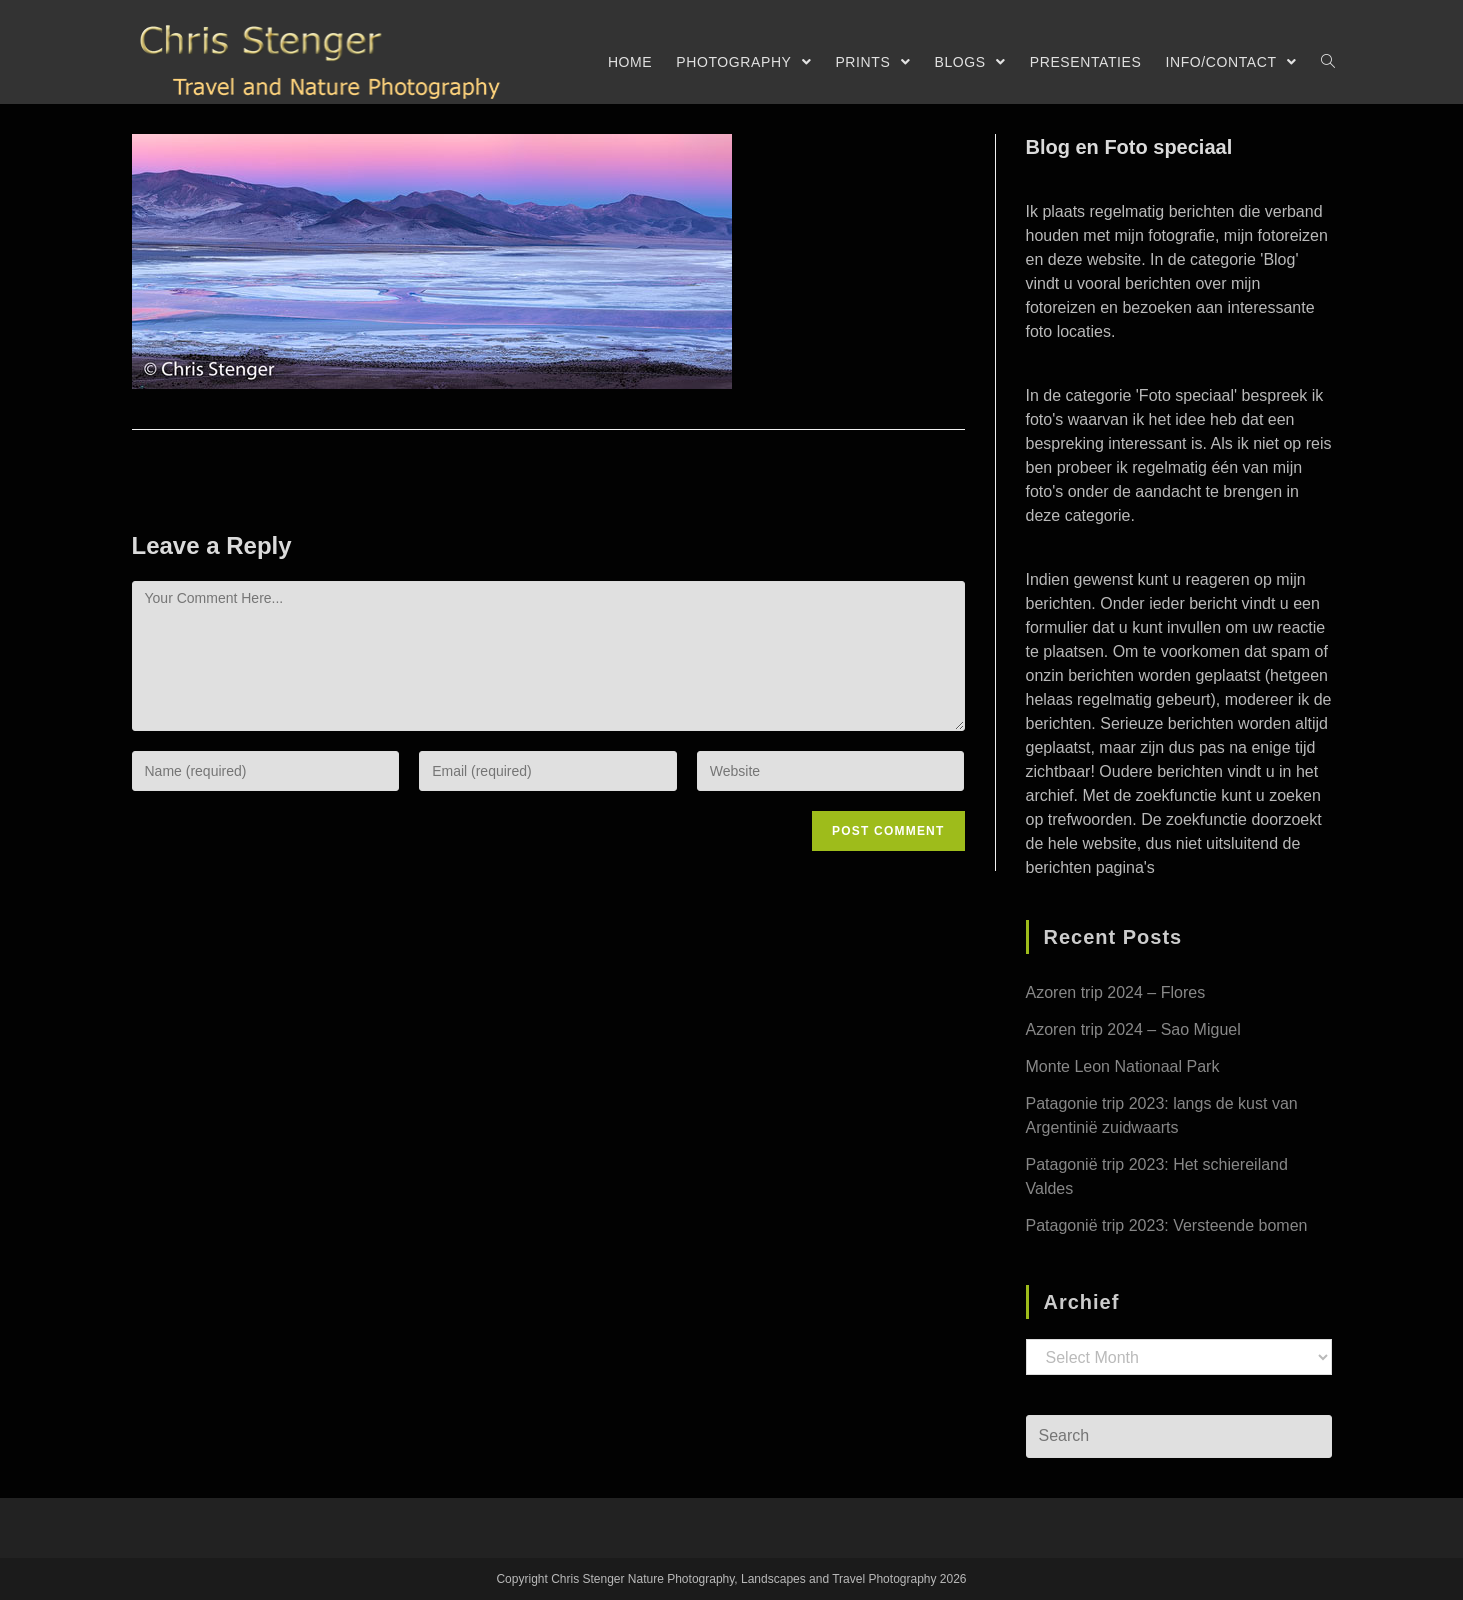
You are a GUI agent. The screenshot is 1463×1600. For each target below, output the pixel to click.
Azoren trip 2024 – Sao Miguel (1133, 1029)
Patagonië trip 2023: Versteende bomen (1167, 1225)
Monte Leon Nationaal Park (1123, 1066)
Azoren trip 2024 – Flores (1116, 992)
